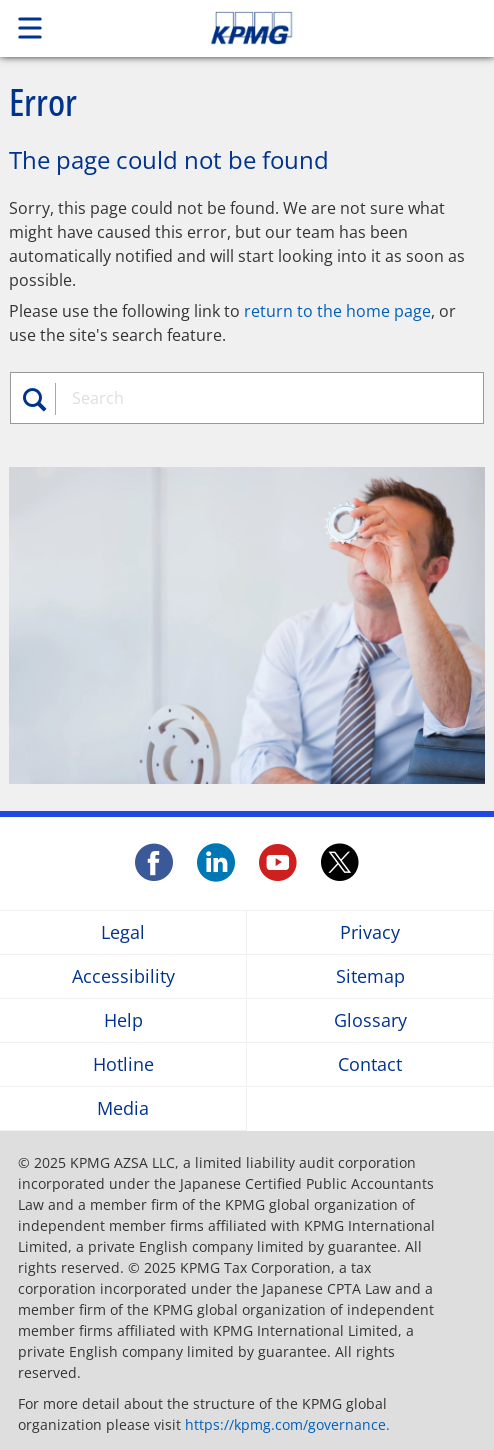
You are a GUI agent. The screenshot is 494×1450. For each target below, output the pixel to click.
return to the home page (337, 311)
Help (123, 1020)
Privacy (370, 932)
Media (123, 1108)
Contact (370, 1064)
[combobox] (256, 398)
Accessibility (123, 976)
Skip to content (298, 28)
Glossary (370, 1020)
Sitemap (370, 976)
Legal (123, 932)
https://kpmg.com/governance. (287, 1424)
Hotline (123, 1064)
